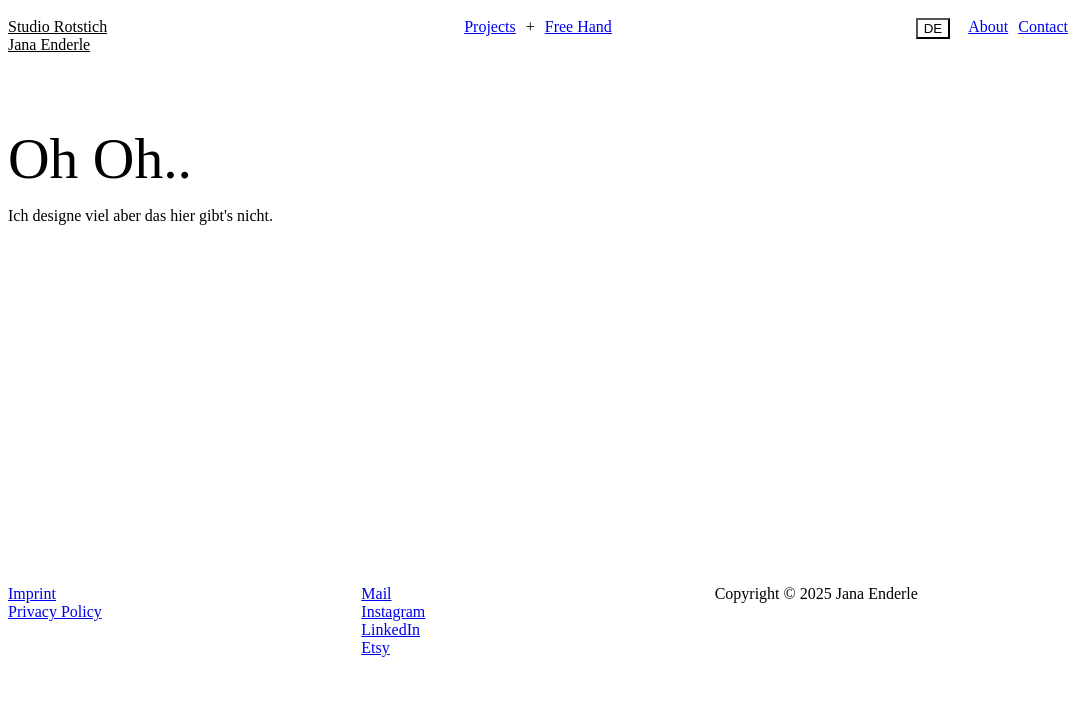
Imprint (32, 593)
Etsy (375, 647)
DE (933, 28)
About (988, 26)
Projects (490, 26)
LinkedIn (390, 629)
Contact (1043, 26)
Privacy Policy (55, 611)
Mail (376, 593)
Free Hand (578, 26)
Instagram (393, 611)
